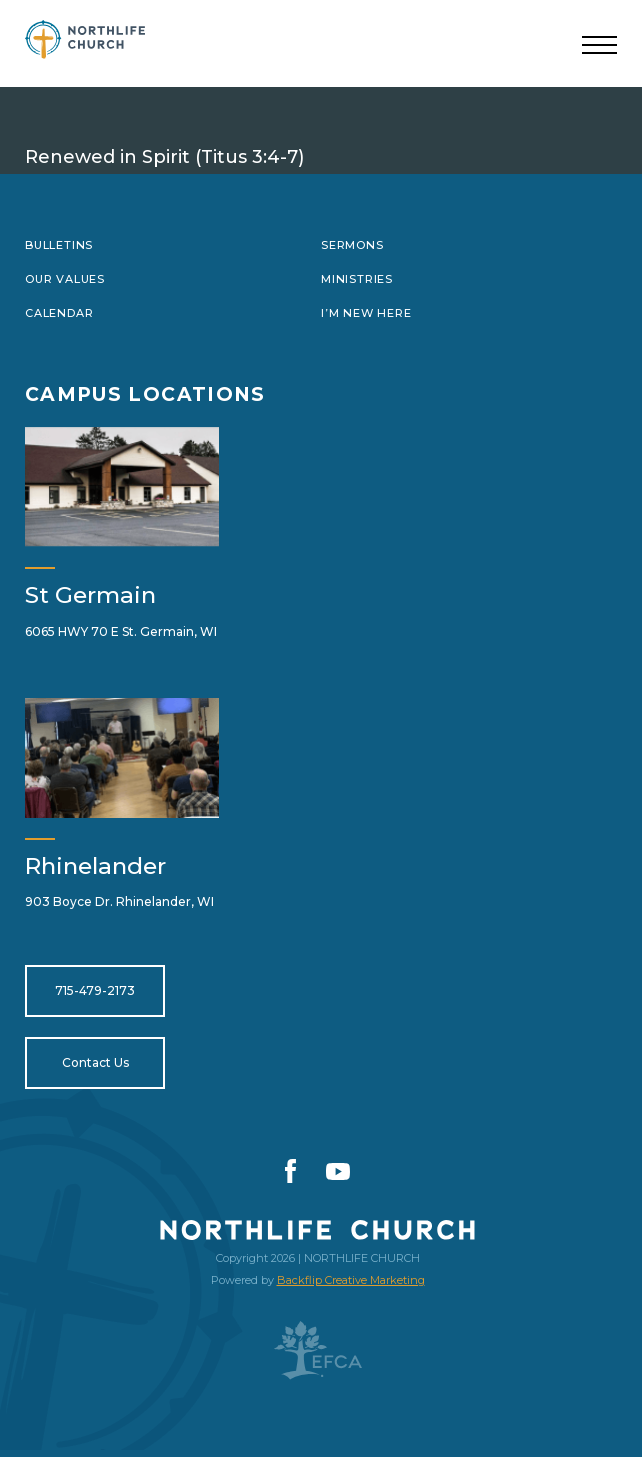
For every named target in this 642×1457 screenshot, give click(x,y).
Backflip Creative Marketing (351, 1280)
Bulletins (59, 245)
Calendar (59, 313)
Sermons (352, 245)
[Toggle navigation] (599, 46)
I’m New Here (366, 313)
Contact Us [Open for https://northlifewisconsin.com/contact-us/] (95, 1062)
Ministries (357, 279)
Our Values (65, 279)
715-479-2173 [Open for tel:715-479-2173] (95, 990)
